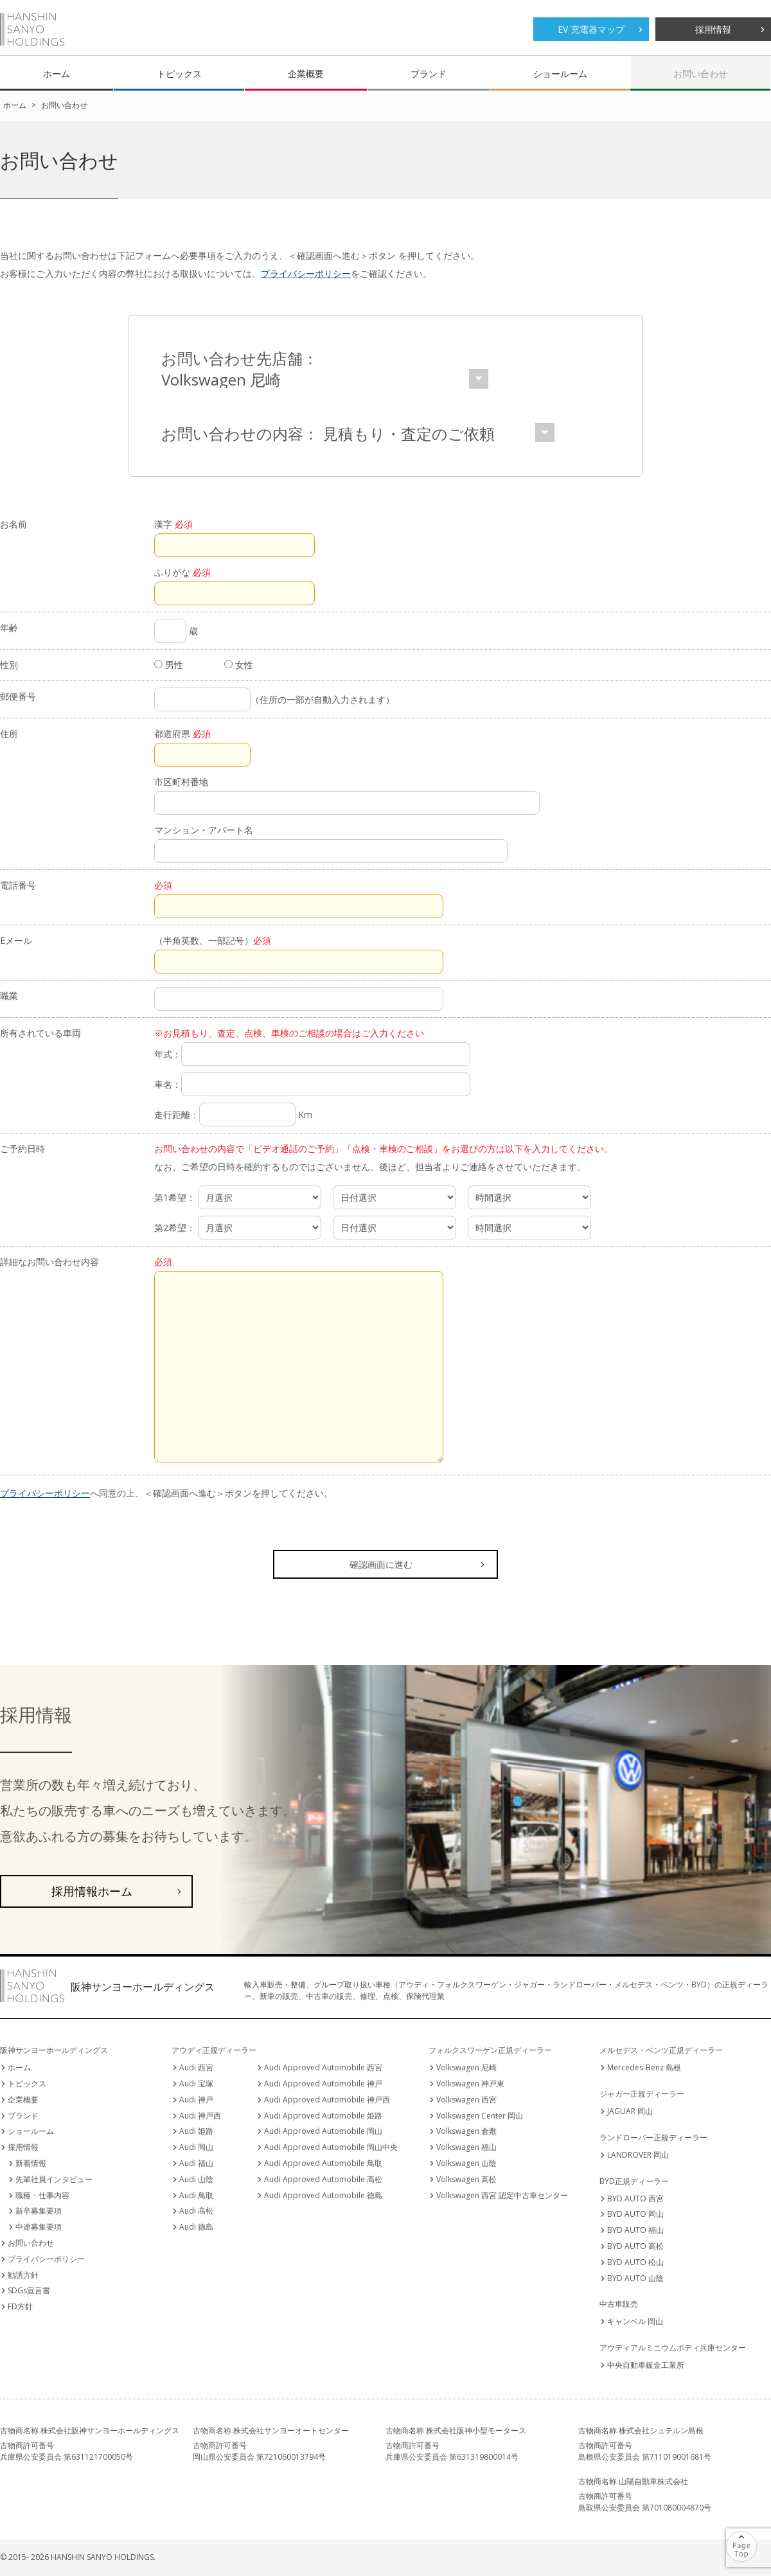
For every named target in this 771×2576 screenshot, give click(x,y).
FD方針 (20, 2306)
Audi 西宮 (196, 2067)
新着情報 (30, 2163)
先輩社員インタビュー (54, 2179)
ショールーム (560, 73)
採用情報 (713, 29)
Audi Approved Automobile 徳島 (323, 2195)
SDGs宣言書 (29, 2290)
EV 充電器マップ (591, 29)
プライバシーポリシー (306, 273)
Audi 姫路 (196, 2131)
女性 (238, 665)
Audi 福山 (196, 2163)
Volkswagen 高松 (466, 2179)
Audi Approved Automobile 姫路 (323, 2115)
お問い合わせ (700, 73)
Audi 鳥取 (196, 2195)
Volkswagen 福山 (466, 2147)
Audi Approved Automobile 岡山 (323, 2131)
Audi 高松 (196, 2210)
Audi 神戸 (196, 2099)
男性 (168, 665)
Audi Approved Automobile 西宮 (323, 2067)
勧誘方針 (23, 2275)
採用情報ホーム (91, 1891)
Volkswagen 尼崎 (466, 2067)
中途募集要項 (38, 2226)
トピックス (179, 73)
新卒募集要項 (38, 2210)
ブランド (429, 73)
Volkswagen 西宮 (466, 2099)
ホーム (56, 73)
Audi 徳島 (196, 2226)
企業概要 (306, 73)
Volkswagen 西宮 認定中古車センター (502, 2195)
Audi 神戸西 (200, 2115)
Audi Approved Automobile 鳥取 (323, 2163)
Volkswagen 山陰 (466, 2163)
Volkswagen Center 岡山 (479, 2115)
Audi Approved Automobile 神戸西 (327, 2099)
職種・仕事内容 (42, 2195)
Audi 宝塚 (196, 2083)
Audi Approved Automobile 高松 (323, 2179)
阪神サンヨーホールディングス (32, 29)
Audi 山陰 (196, 2179)
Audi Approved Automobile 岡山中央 (331, 2147)
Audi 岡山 (196, 2147)
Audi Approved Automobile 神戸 (323, 2083)
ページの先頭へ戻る (756, 2538)
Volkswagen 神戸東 (470, 2083)
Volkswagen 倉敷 (466, 2131)
